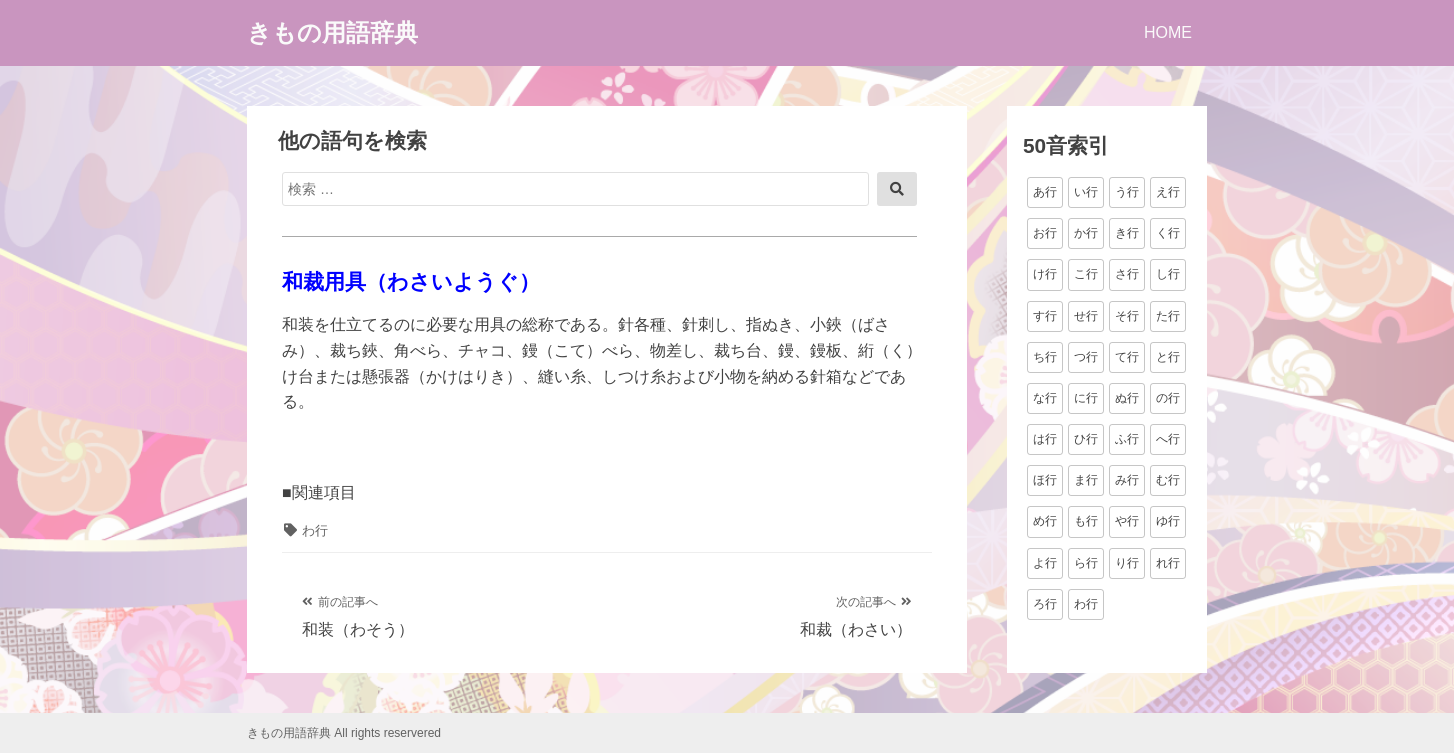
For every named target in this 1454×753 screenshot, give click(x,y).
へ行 (1168, 439)
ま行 (1086, 480)
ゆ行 (1168, 521)
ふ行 (1127, 439)
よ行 (1045, 563)
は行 (1045, 439)
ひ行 (1086, 439)
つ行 (1086, 357)
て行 (1127, 357)
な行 (1045, 398)
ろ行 (1045, 604)
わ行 (315, 530)
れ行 (1168, 563)
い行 (1086, 192)
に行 (1086, 398)
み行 (1127, 480)
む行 (1168, 480)
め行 (1045, 521)
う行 (1127, 192)
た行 (1168, 316)
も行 (1086, 521)
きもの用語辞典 (332, 32)
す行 (1045, 316)
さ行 (1127, 274)
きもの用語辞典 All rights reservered (344, 733)
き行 (1127, 233)
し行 (1168, 274)
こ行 (1086, 274)
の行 (1168, 398)
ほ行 (1045, 480)
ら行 (1086, 563)
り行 (1127, 563)
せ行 (1086, 316)
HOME (1168, 32)
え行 (1168, 192)
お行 (1045, 233)
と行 (1168, 357)
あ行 (1045, 192)
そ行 (1127, 316)
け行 (1045, 274)
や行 (1127, 521)
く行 (1168, 233)
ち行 (1045, 357)
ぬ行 (1127, 398)
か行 (1086, 233)
